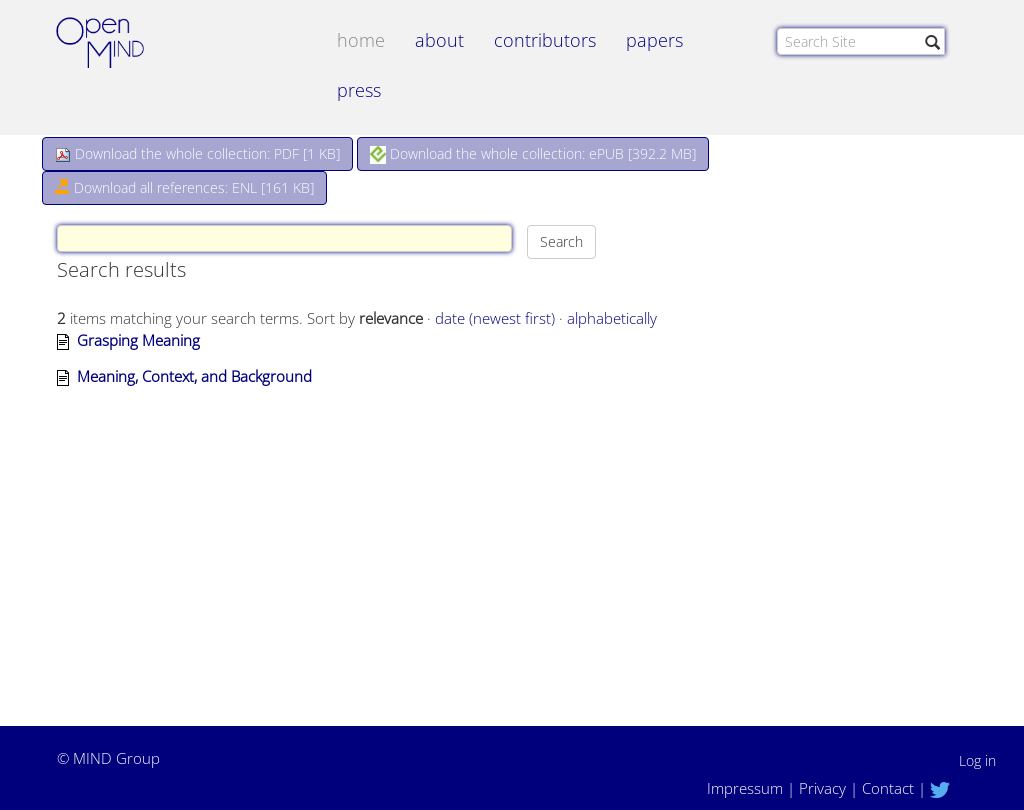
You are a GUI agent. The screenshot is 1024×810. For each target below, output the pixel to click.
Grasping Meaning (138, 340)
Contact (888, 788)
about (439, 40)
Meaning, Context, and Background (194, 376)
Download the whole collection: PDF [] (197, 153)
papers (654, 40)
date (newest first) (495, 318)
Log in (977, 760)
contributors (545, 40)
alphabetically (612, 318)
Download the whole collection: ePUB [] (533, 154)
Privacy (822, 788)
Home (361, 40)
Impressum (745, 788)
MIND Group (116, 758)
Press (359, 90)
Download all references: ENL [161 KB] (184, 187)
